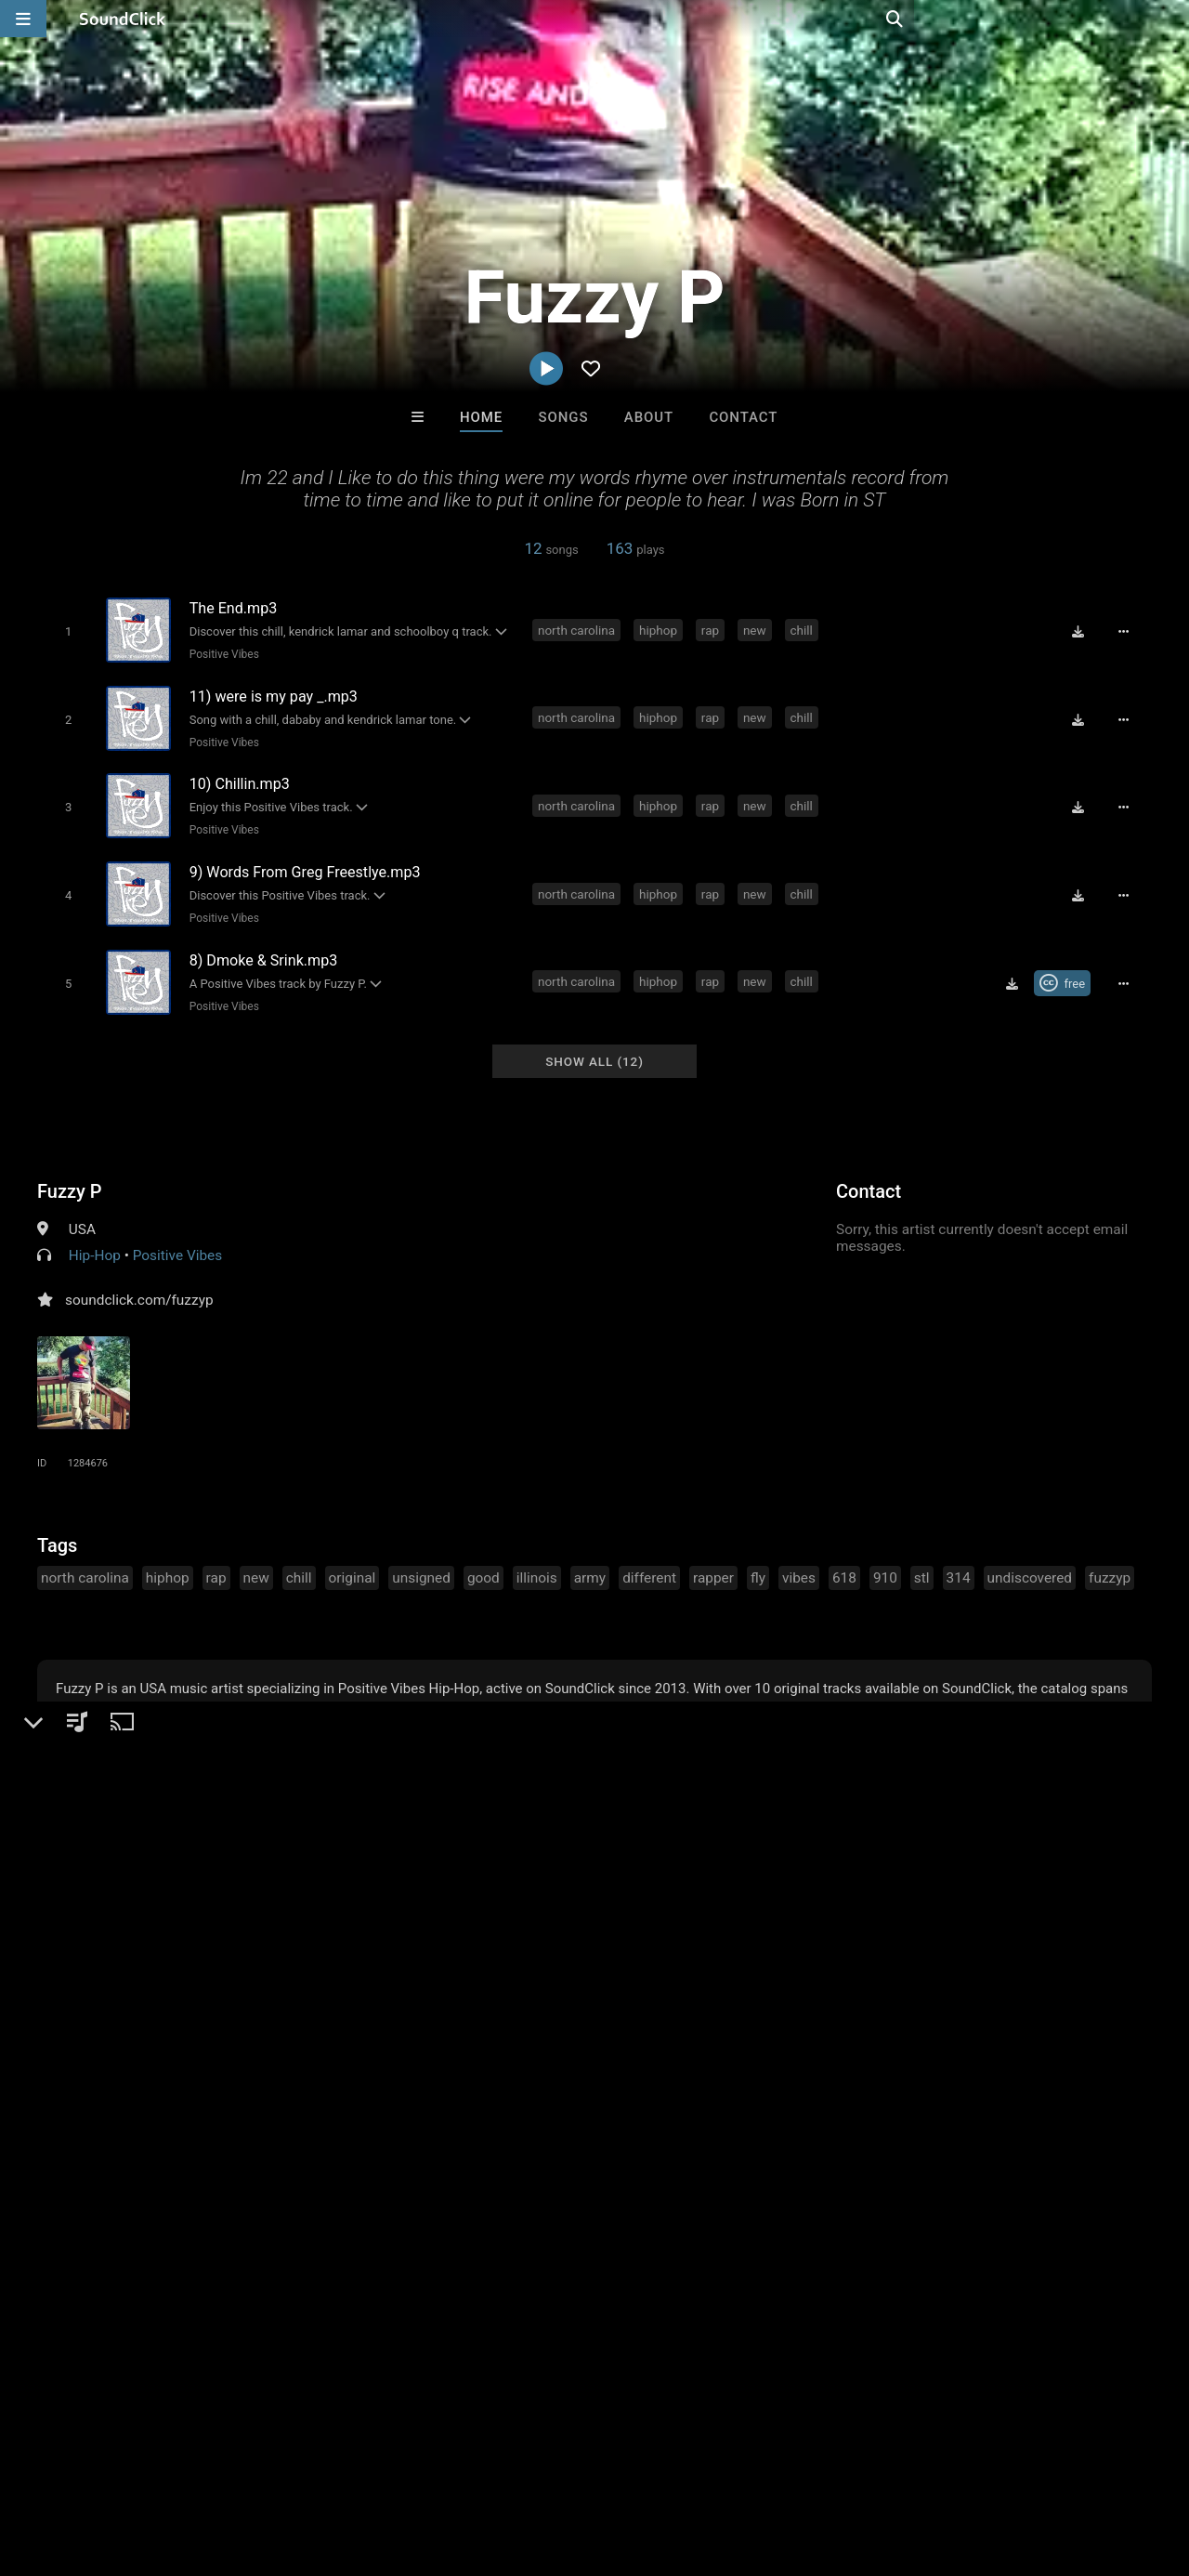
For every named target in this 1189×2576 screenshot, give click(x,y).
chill (804, 629)
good (483, 1560)
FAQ (78, 2465)
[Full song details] (1129, 631)
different (649, 1560)
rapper (713, 1560)
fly (758, 1560)
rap (713, 629)
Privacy (443, 2465)
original (352, 1560)
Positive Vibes (220, 653)
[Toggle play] (64, 630)
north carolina (579, 629)
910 (885, 1560)
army (590, 1560)
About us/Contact (165, 2465)
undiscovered (1030, 1560)
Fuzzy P (69, 1174)
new (757, 629)
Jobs (254, 2465)
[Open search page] (1170, 18)
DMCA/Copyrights (345, 2465)
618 (844, 1560)
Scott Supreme (518, 2180)
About (648, 417)
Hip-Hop (95, 1237)
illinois (536, 1560)
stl (922, 1560)
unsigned (421, 1560)
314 (959, 1560)
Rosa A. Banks (671, 2180)
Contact (743, 417)
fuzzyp (1109, 1560)
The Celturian (824, 2180)
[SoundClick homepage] (122, 18)
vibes (799, 1560)
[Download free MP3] (1083, 631)
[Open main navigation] (23, 18)
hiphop (661, 629)
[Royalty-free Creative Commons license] (1067, 969)
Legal (501, 2465)
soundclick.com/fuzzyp (139, 1282)
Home (481, 417)
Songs (564, 417)
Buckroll (365, 2180)
